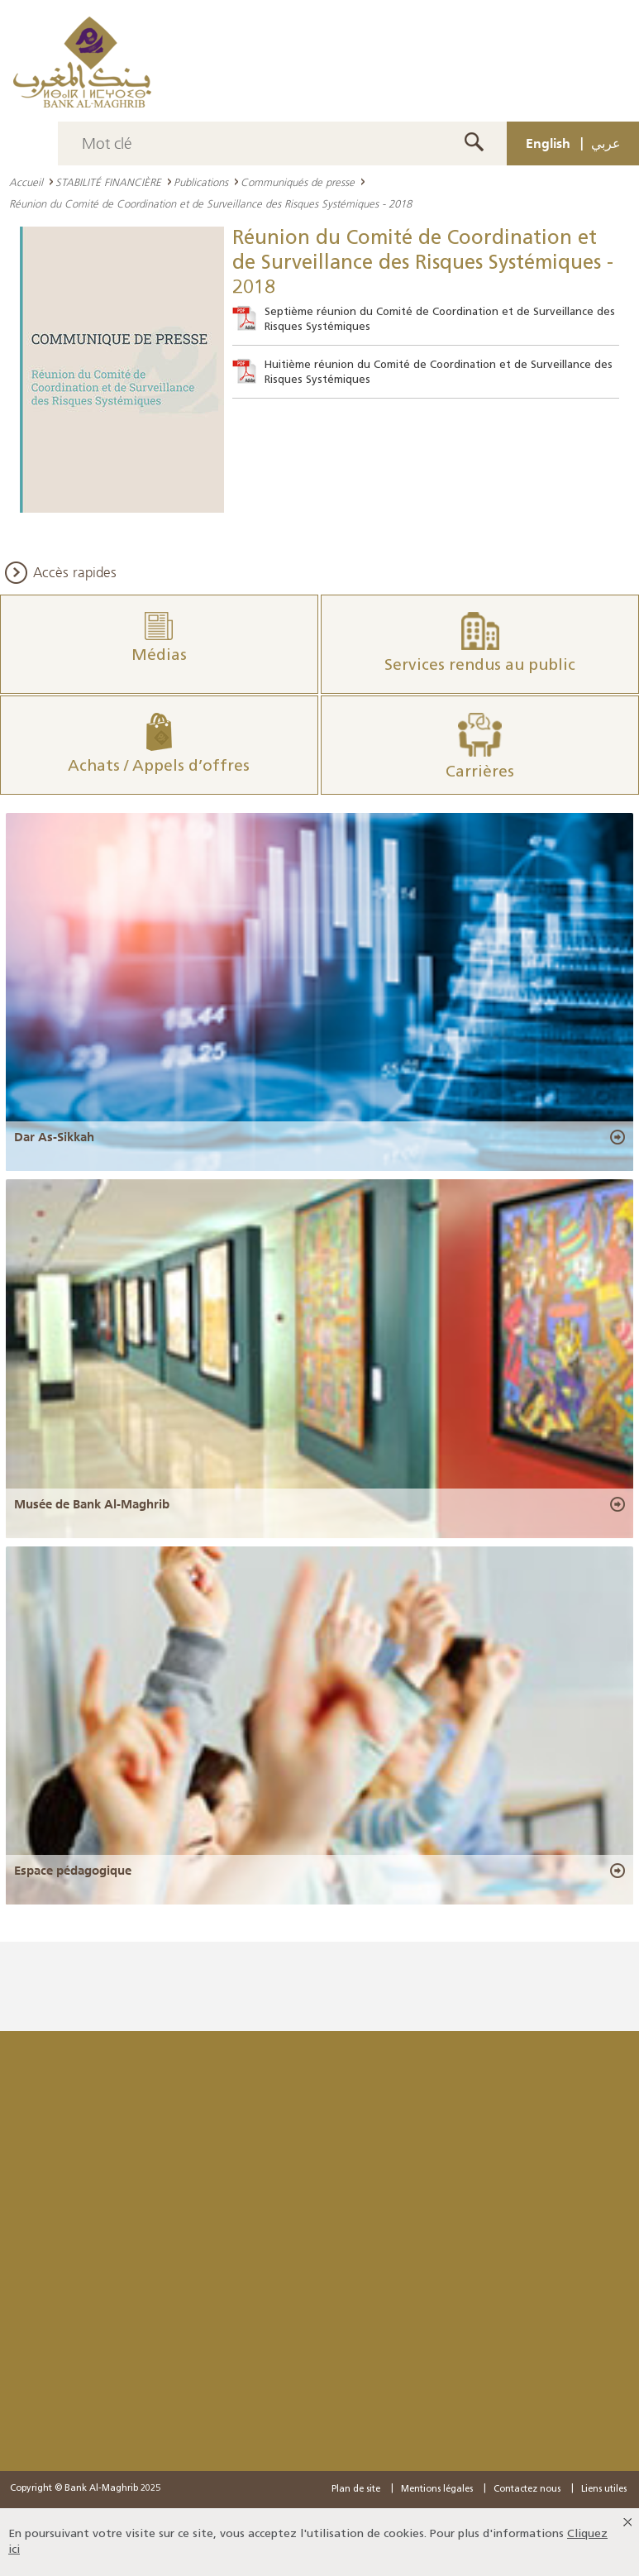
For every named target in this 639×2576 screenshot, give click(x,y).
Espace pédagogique (72, 1870)
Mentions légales (437, 2489)
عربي (606, 143)
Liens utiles (604, 2489)
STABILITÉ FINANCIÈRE (108, 182)
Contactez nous (527, 2489)
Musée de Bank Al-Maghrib (91, 1504)
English (548, 143)
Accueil (26, 182)
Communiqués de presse (298, 182)
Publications (201, 182)
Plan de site (355, 2489)
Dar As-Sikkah (54, 1137)
